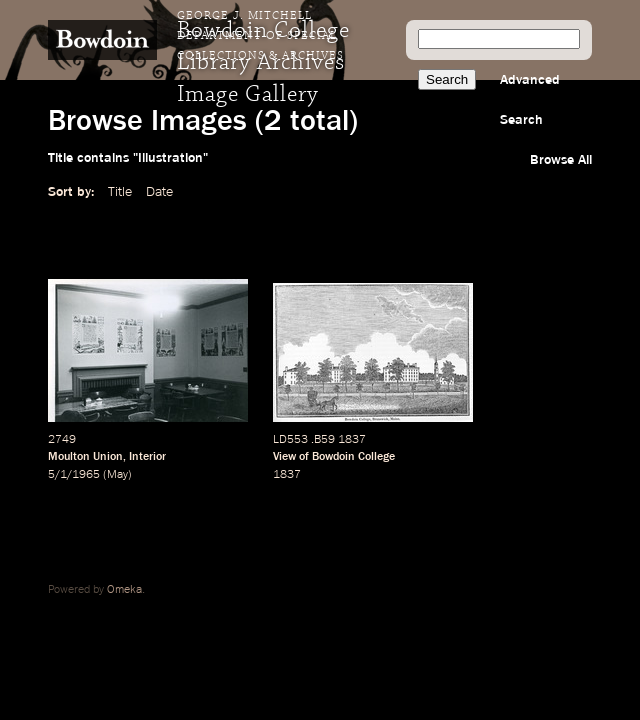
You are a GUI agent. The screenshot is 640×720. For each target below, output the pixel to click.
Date (159, 192)
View (284, 457)
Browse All (561, 160)
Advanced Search (530, 100)
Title (120, 192)
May (117, 475)
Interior (147, 457)
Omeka (124, 590)
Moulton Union (85, 457)
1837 (287, 475)
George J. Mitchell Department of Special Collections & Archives (260, 36)
